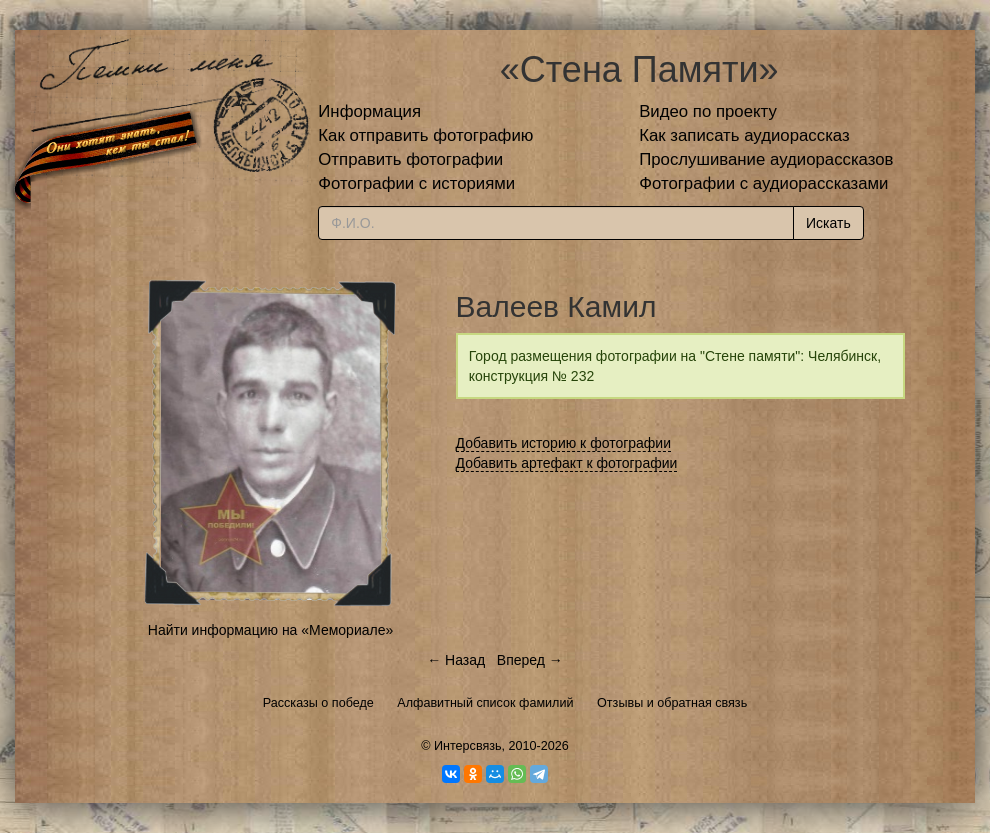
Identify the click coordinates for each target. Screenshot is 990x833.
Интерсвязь (468, 746)
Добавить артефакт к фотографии (567, 463)
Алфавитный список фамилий (485, 703)
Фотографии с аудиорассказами (763, 183)
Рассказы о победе (318, 703)
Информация (369, 111)
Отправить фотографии (410, 159)
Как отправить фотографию (425, 135)
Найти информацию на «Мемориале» (270, 630)
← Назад (456, 660)
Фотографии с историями (416, 183)
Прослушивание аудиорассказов (766, 159)
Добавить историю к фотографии (564, 443)
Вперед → (530, 660)
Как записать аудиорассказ (744, 135)
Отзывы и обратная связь (672, 703)
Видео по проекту (708, 111)
